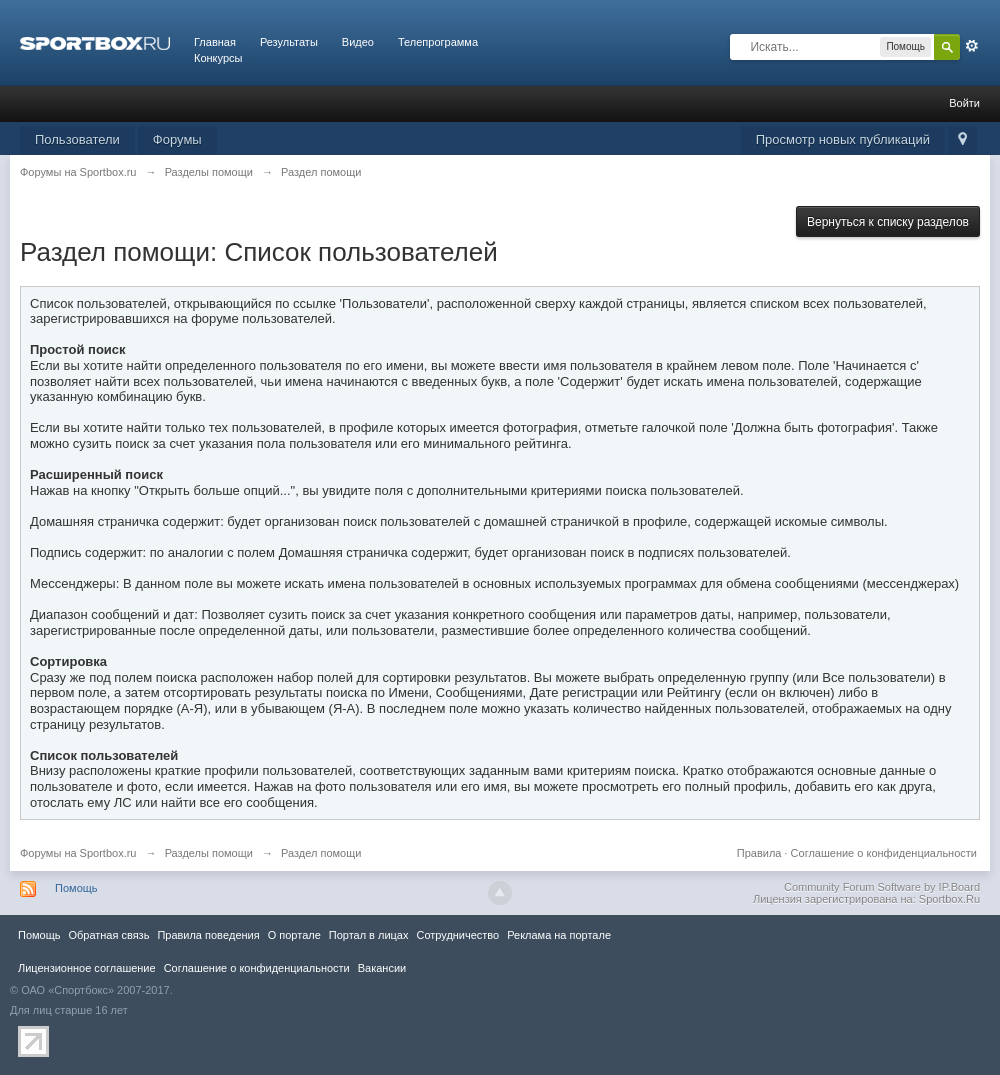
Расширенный (972, 46)
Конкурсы (218, 58)
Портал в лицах (369, 935)
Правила (759, 853)
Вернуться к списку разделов (888, 222)
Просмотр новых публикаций (843, 139)
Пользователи (77, 139)
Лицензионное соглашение (87, 968)
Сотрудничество (457, 935)
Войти (964, 103)
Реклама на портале (559, 935)
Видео (358, 42)
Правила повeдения (208, 935)
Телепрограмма (438, 42)
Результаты (289, 42)
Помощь (76, 888)
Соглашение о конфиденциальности (884, 853)
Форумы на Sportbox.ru (78, 853)
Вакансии (382, 968)
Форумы (177, 139)
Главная (215, 42)
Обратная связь (108, 935)
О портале (294, 935)
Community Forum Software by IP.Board (882, 887)
